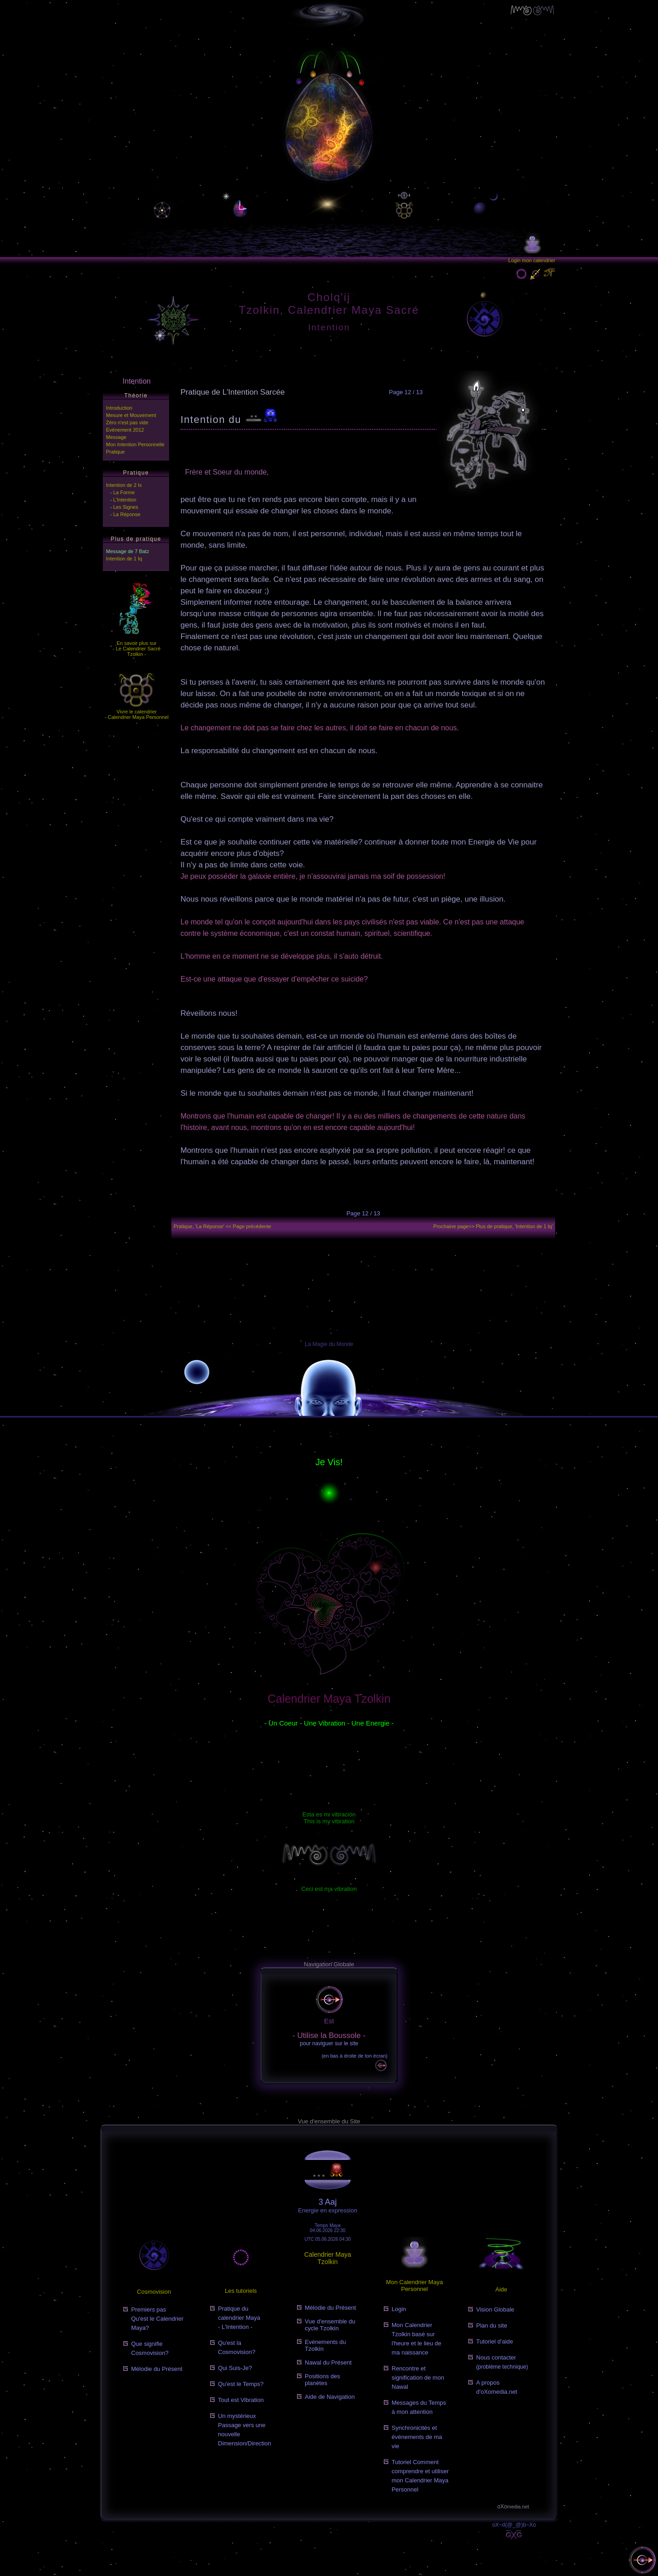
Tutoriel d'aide (494, 2341)
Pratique (115, 451)
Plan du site (491, 2325)
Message (116, 437)
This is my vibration (328, 1821)
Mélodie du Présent (156, 2368)
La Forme (124, 492)
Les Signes (125, 507)
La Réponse (126, 514)
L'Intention (124, 499)
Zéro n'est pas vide (127, 422)
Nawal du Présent (328, 2362)
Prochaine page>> (493, 1226)
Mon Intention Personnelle (135, 444)
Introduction (119, 408)
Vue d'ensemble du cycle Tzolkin (330, 2325)
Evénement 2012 (125, 430)
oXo (513, 2506)
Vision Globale (495, 2309)
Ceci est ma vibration (328, 1888)
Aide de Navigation (330, 2396)
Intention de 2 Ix (124, 485)
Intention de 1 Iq (124, 558)
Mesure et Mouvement (131, 415)
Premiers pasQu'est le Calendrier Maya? (157, 2318)
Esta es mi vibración (329, 1814)
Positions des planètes (322, 2379)
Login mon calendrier (531, 260)
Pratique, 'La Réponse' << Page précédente (222, 1226)
